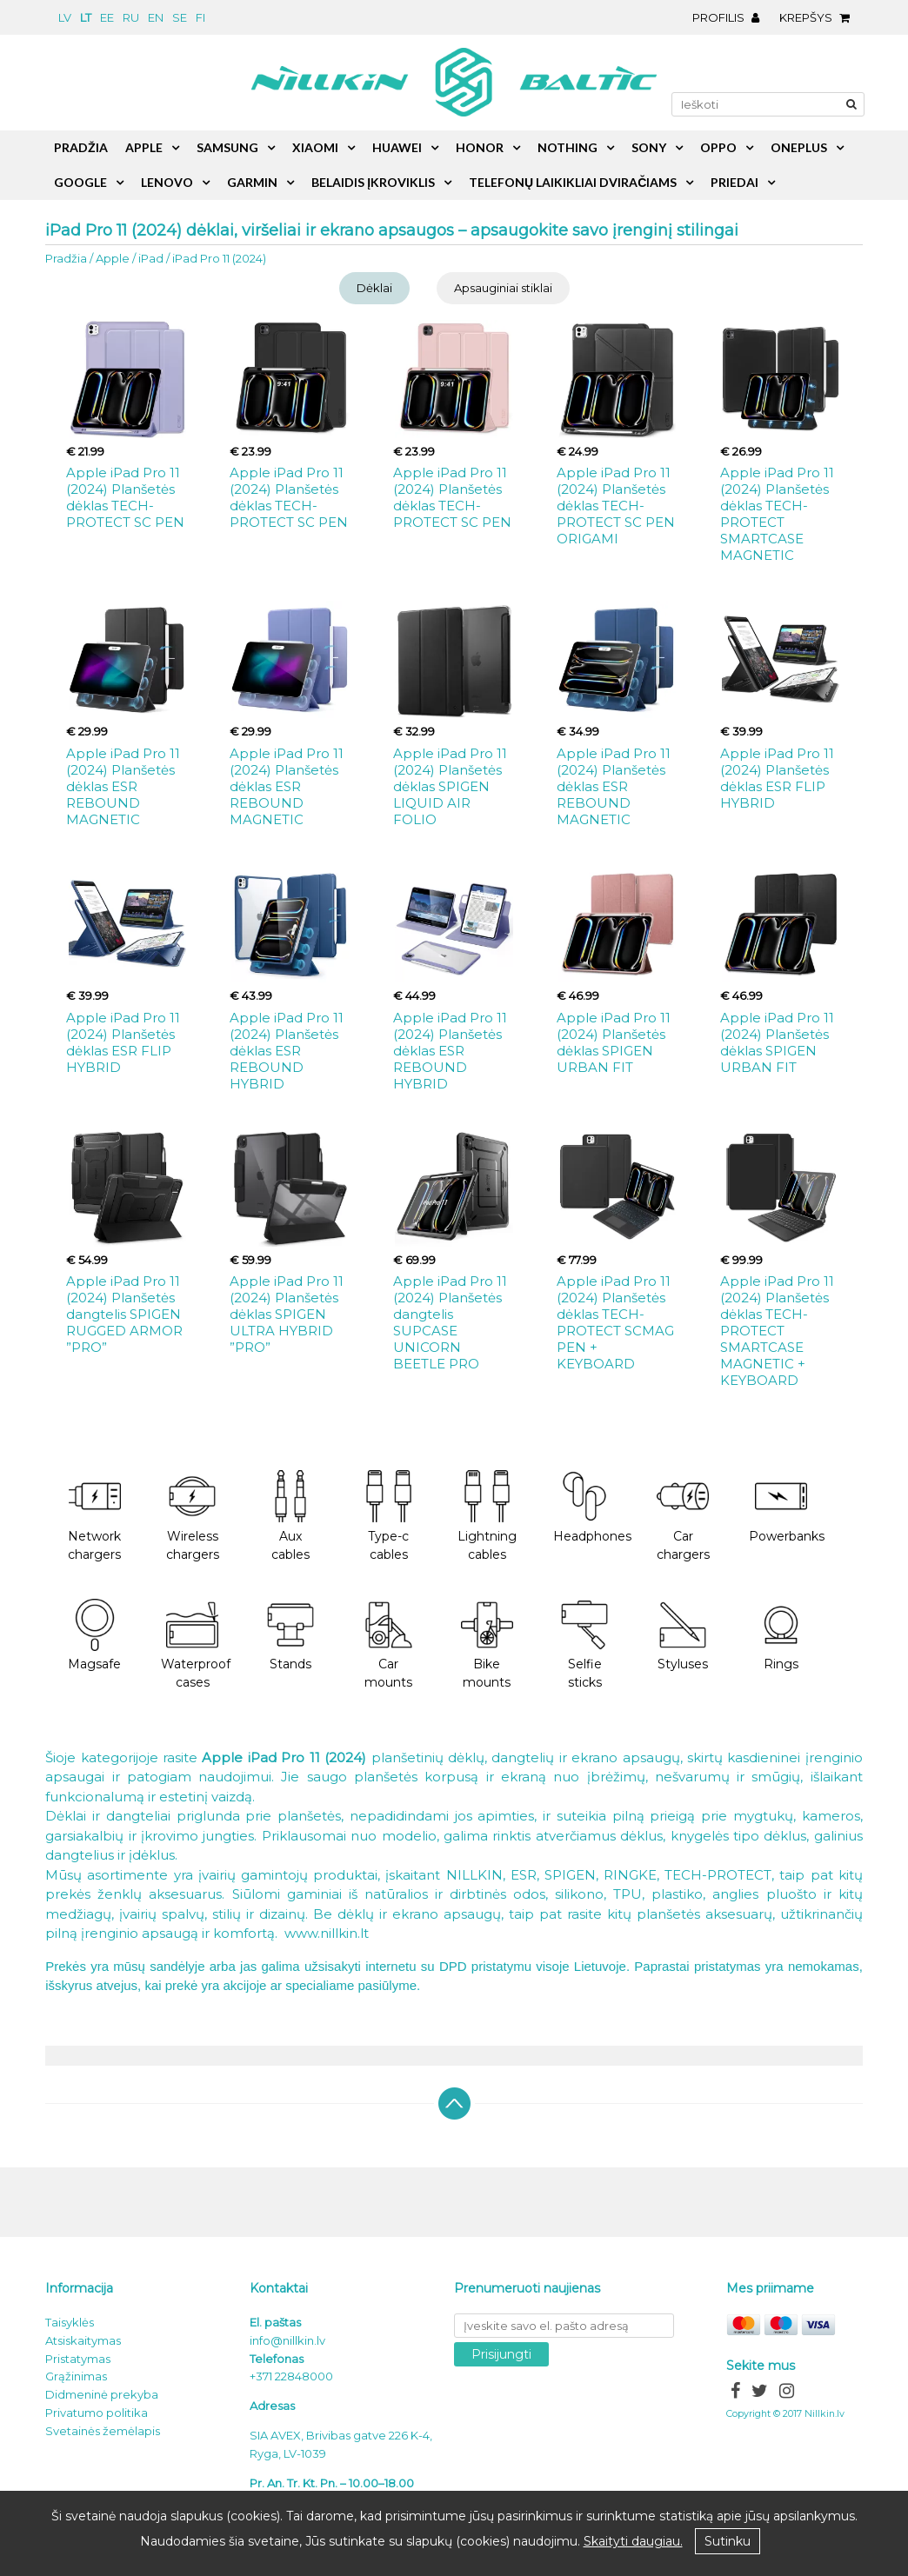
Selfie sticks (584, 1645)
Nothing (567, 147)
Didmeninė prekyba (101, 2394)
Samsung (227, 147)
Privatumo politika (96, 2413)
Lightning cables (487, 1516)
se (179, 17)
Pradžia (66, 258)
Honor (480, 147)
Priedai (734, 182)
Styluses (683, 1636)
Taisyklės (69, 2322)
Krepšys (818, 17)
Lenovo (167, 182)
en (156, 17)
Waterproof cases (195, 1645)
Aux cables (290, 1516)
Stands (290, 1636)
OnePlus (799, 147)
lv (64, 17)
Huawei (397, 147)
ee (107, 17)
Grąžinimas (76, 2376)
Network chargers (94, 1516)
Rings (781, 1636)
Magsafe (94, 1636)
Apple (113, 258)
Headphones (592, 1507)
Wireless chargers (192, 1516)
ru (131, 17)
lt (85, 17)
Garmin (252, 182)
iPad (151, 258)
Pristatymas (77, 2359)
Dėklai (374, 288)
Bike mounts (487, 1645)
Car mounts (389, 1645)
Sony (648, 147)
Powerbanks (787, 1507)
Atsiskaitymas (83, 2340)
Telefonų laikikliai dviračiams (573, 182)
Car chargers (683, 1516)
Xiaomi (315, 147)
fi (200, 17)
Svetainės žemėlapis (102, 2431)
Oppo (718, 147)
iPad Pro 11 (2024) (219, 258)
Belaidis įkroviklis (373, 182)
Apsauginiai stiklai (503, 288)
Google (80, 182)
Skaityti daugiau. (633, 2541)
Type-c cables (389, 1516)
